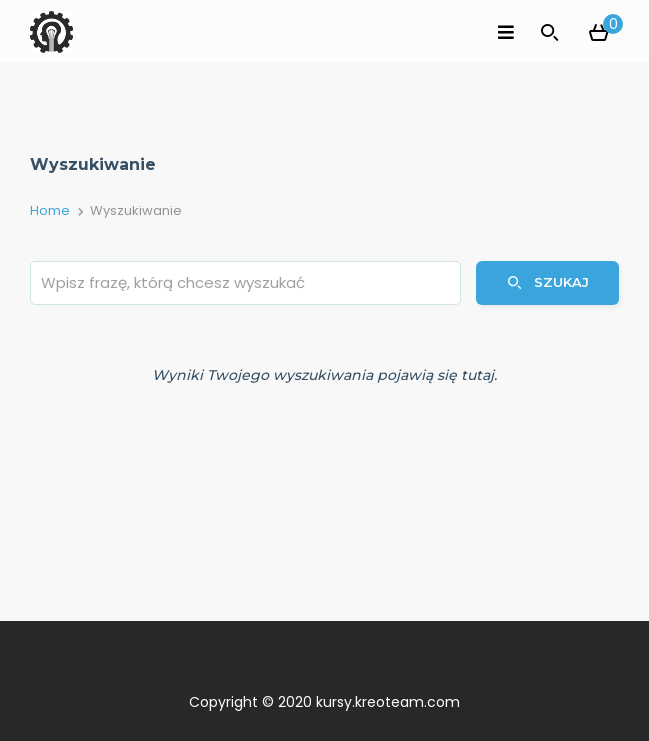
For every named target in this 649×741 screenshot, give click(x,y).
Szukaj (547, 282)
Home (50, 210)
